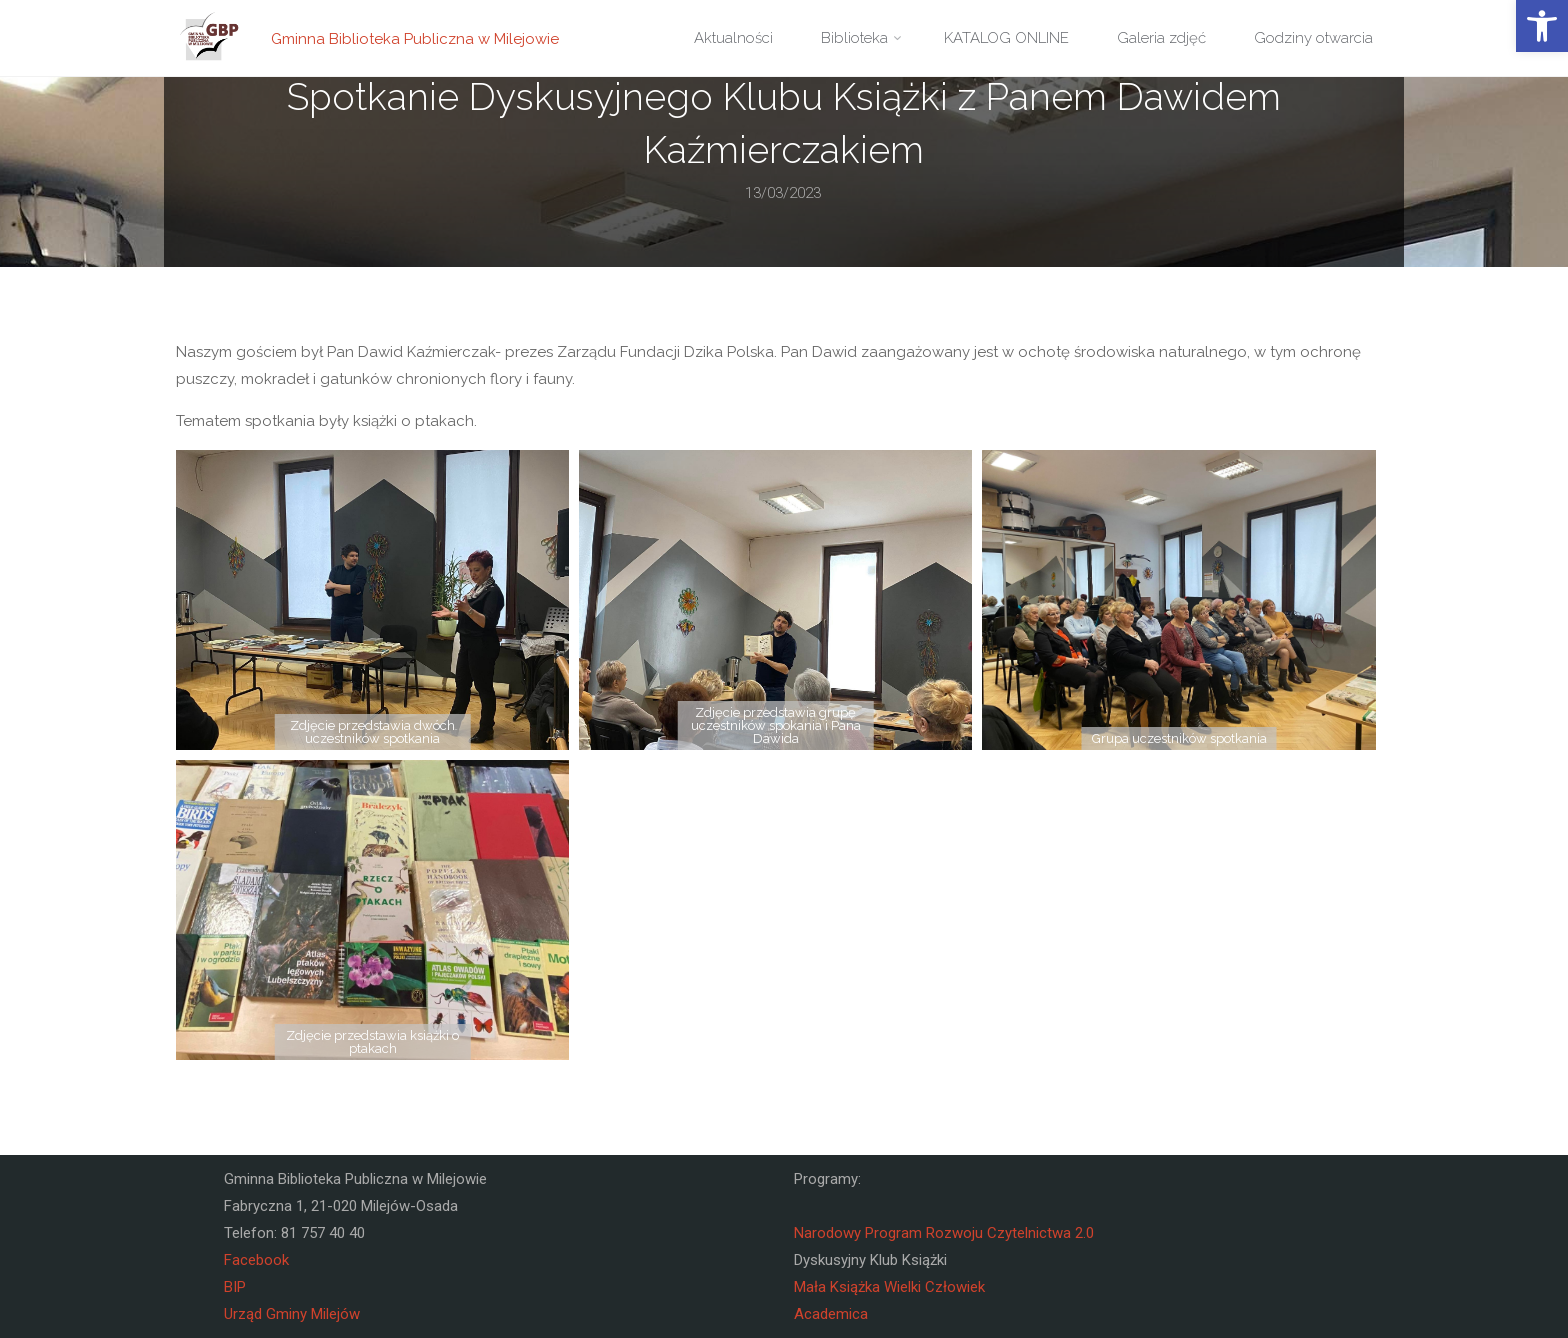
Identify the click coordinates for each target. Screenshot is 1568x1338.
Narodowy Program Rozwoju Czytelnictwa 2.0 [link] (944, 1233)
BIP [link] (235, 1287)
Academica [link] (831, 1314)
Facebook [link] (256, 1260)
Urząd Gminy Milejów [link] (292, 1314)
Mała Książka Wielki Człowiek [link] (889, 1287)
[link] (1542, 26)
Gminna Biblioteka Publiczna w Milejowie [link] (415, 38)
